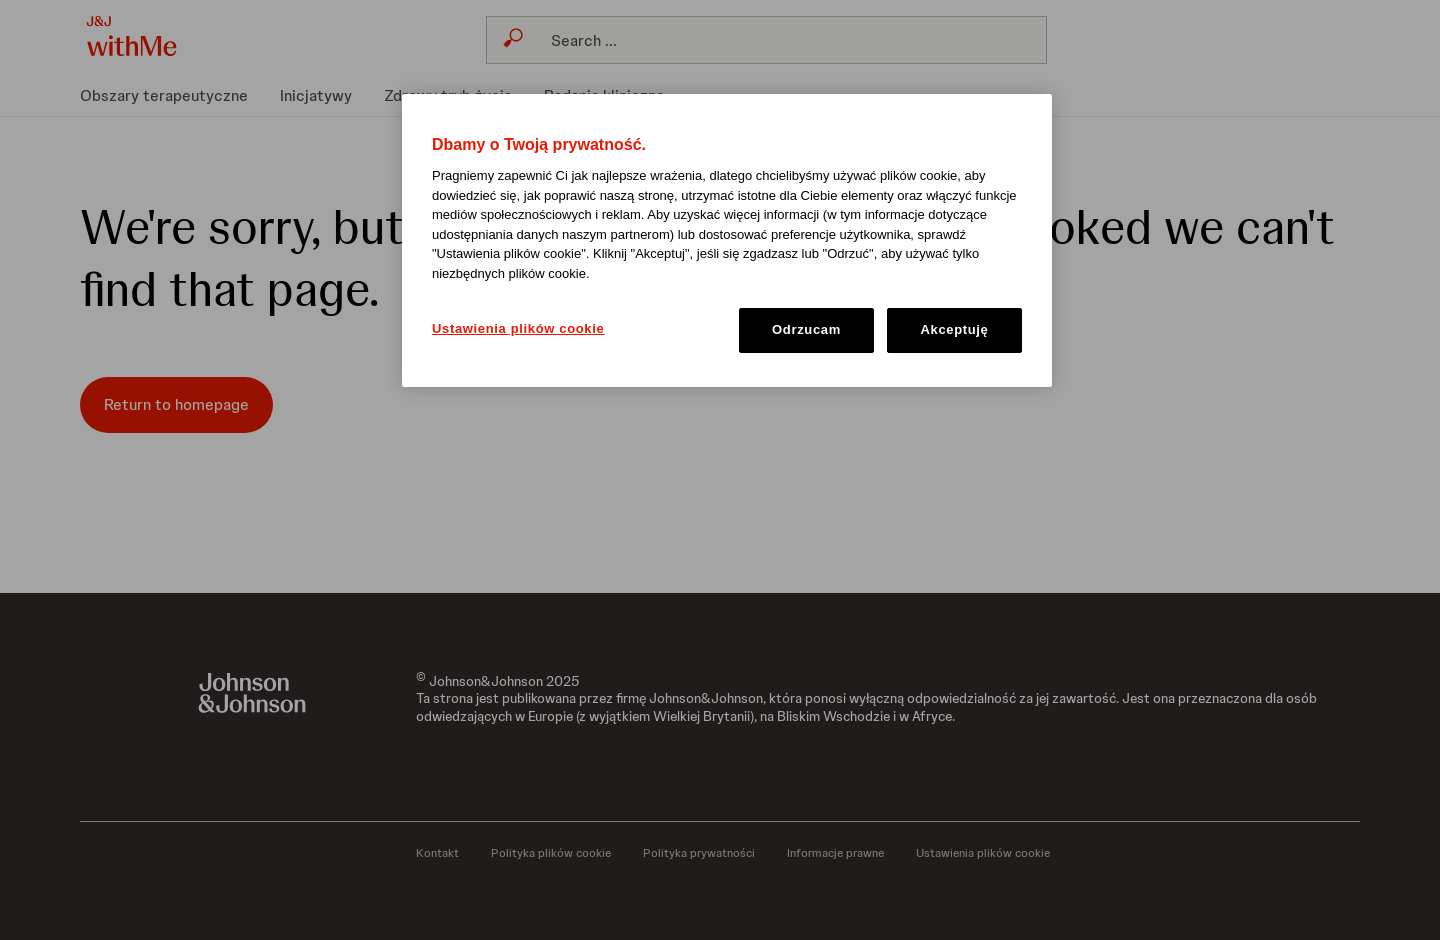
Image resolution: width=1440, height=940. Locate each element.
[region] (727, 240)
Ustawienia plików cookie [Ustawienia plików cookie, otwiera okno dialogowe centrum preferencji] (518, 328)
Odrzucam (806, 329)
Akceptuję (955, 329)
